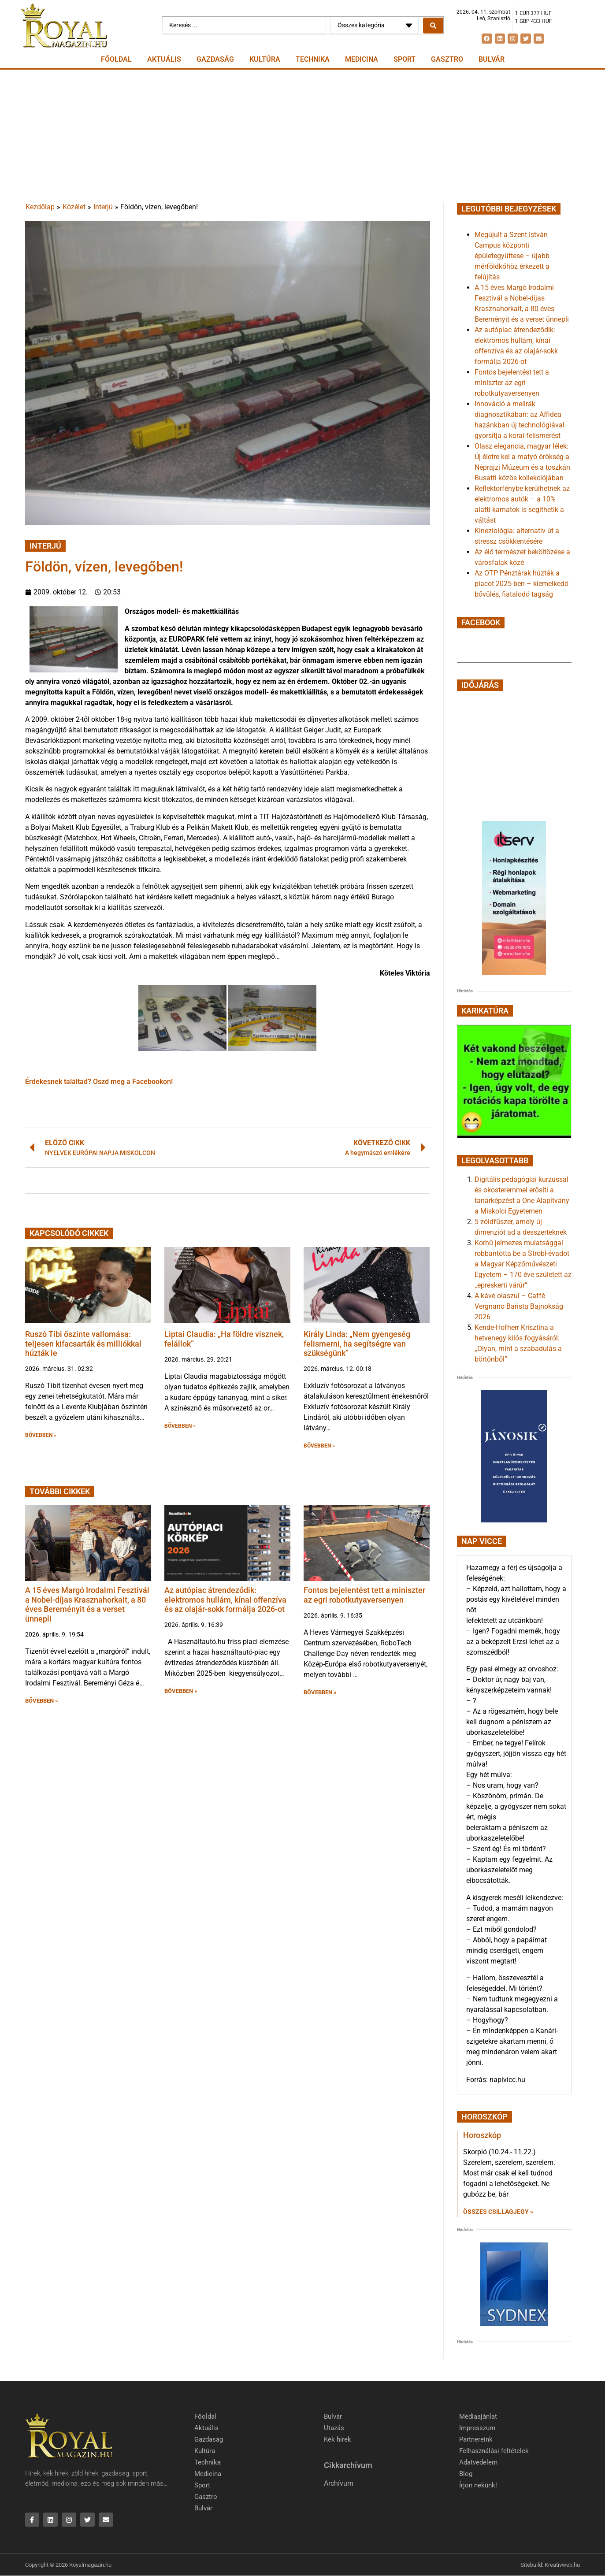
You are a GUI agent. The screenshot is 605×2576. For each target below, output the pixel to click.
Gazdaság (215, 59)
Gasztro (447, 59)
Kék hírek (337, 2439)
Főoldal (116, 59)
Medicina (361, 59)
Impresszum (477, 2428)
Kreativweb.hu (562, 2564)
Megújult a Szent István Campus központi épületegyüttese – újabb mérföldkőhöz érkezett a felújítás (512, 255)
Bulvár (492, 59)
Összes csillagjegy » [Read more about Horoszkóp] (498, 2211)
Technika (313, 59)
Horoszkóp (482, 2135)
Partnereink (476, 2439)
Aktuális (164, 59)
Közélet (74, 207)
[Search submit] (433, 25)
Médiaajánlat (478, 2416)
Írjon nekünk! (478, 2485)
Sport (404, 59)
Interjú (103, 207)
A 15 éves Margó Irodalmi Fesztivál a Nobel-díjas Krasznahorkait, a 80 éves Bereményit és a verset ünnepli (87, 1604)
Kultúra (264, 59)
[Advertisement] (302, 135)
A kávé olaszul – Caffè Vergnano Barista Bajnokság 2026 (519, 1306)
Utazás (334, 2428)
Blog (465, 2474)
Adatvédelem (478, 2462)
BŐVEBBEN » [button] (40, 1435)
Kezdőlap (40, 207)
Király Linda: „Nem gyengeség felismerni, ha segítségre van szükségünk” (357, 1343)
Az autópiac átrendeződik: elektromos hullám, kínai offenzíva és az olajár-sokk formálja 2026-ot (225, 1599)
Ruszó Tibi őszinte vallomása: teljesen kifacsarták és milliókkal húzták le (83, 1343)
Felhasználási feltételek (494, 2451)
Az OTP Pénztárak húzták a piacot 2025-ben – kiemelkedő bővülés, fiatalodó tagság (521, 583)
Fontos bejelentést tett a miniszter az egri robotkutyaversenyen (364, 1594)
